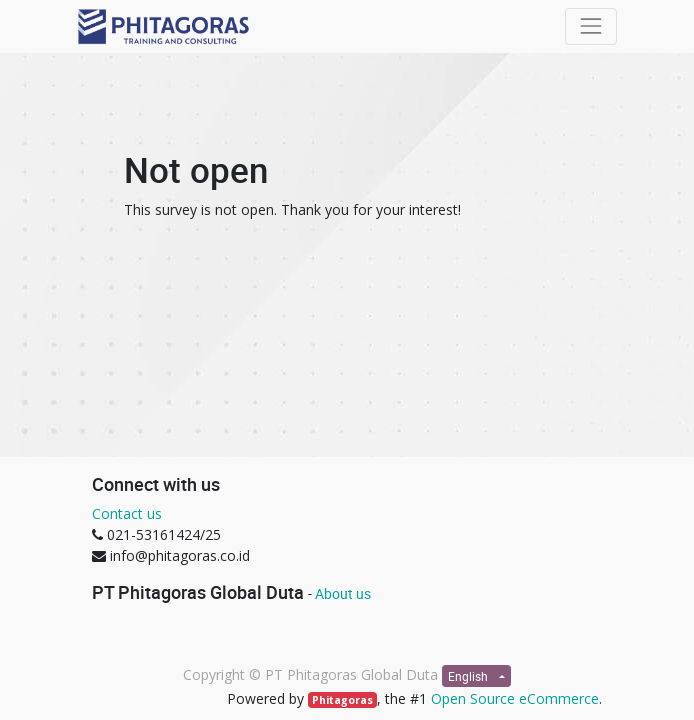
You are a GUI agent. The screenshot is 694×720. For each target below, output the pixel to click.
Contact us (127, 513)
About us (343, 593)
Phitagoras (342, 700)
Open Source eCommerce (515, 698)
